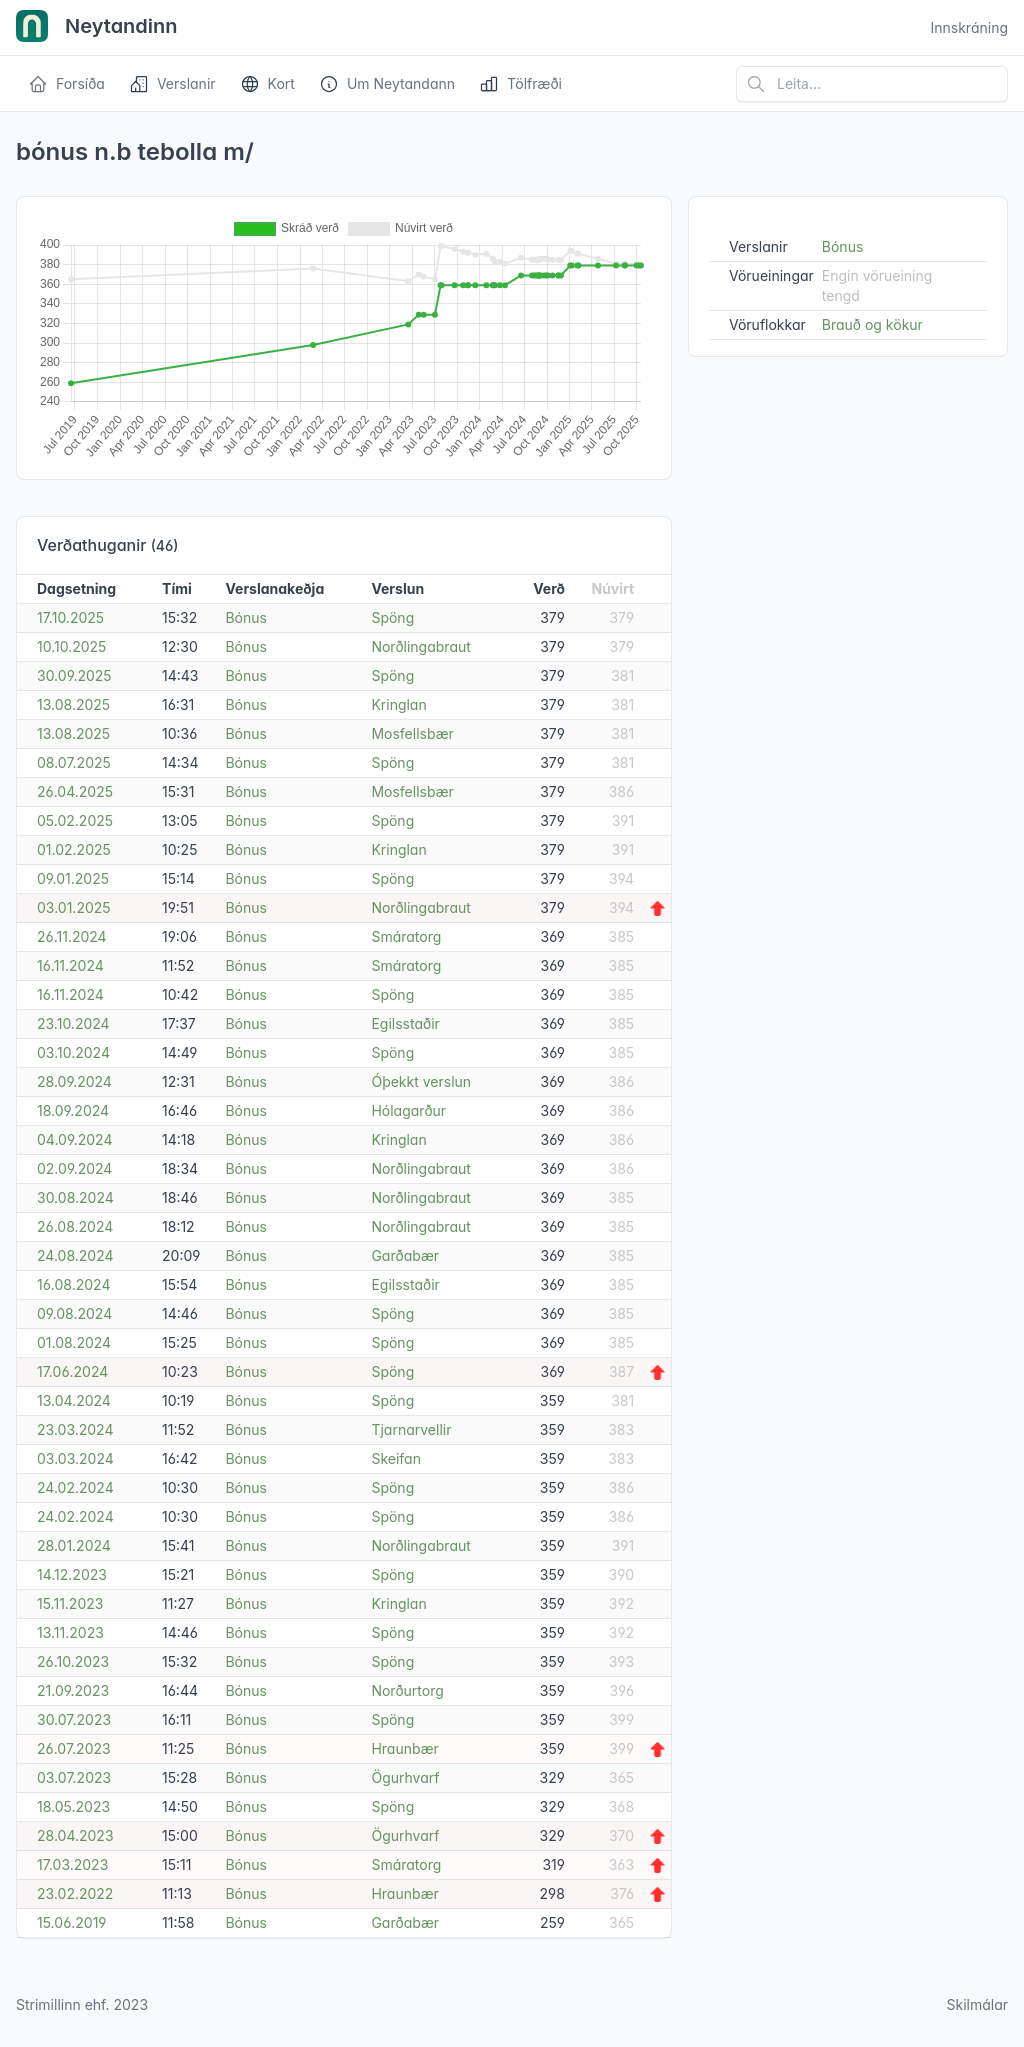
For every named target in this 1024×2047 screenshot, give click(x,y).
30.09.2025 (74, 675)
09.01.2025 (73, 878)
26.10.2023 (73, 1661)
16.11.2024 (70, 965)
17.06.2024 (72, 1371)
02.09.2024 (74, 1168)
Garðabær (405, 1255)
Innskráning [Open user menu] (969, 27)
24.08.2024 (75, 1255)
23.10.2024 (73, 1023)
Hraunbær (404, 1748)
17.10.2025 (70, 617)
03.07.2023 (74, 1777)
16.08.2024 (73, 1284)
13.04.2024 (74, 1400)
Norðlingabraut (420, 646)
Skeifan (396, 1458)
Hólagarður (408, 1110)
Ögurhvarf (405, 1777)
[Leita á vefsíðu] (872, 84)
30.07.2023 (74, 1719)
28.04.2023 (75, 1835)
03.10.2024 (73, 1052)
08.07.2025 (74, 762)
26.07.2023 (74, 1748)
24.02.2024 (75, 1487)
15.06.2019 (72, 1922)
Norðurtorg (407, 1690)
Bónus (246, 617)
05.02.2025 (75, 820)
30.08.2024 (75, 1197)
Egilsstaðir (405, 1023)
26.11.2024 (72, 936)
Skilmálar (977, 2004)
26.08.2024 (75, 1226)
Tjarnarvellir (411, 1429)
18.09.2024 (73, 1110)
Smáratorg (406, 936)
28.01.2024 (74, 1545)
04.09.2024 (74, 1139)
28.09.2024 (74, 1081)
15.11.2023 (70, 1603)
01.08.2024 (74, 1342)
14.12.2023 (72, 1574)
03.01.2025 (74, 907)
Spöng (392, 617)
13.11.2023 (70, 1632)
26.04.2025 (75, 791)
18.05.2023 (73, 1806)
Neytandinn (97, 28)
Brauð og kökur (872, 324)
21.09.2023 (73, 1690)
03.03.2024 (75, 1458)
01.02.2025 (74, 849)
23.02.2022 (75, 1893)
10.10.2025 (71, 646)
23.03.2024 (75, 1429)
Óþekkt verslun (421, 1081)
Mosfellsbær (412, 733)
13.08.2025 (73, 704)
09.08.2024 (74, 1313)
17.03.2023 (72, 1864)
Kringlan (398, 704)
